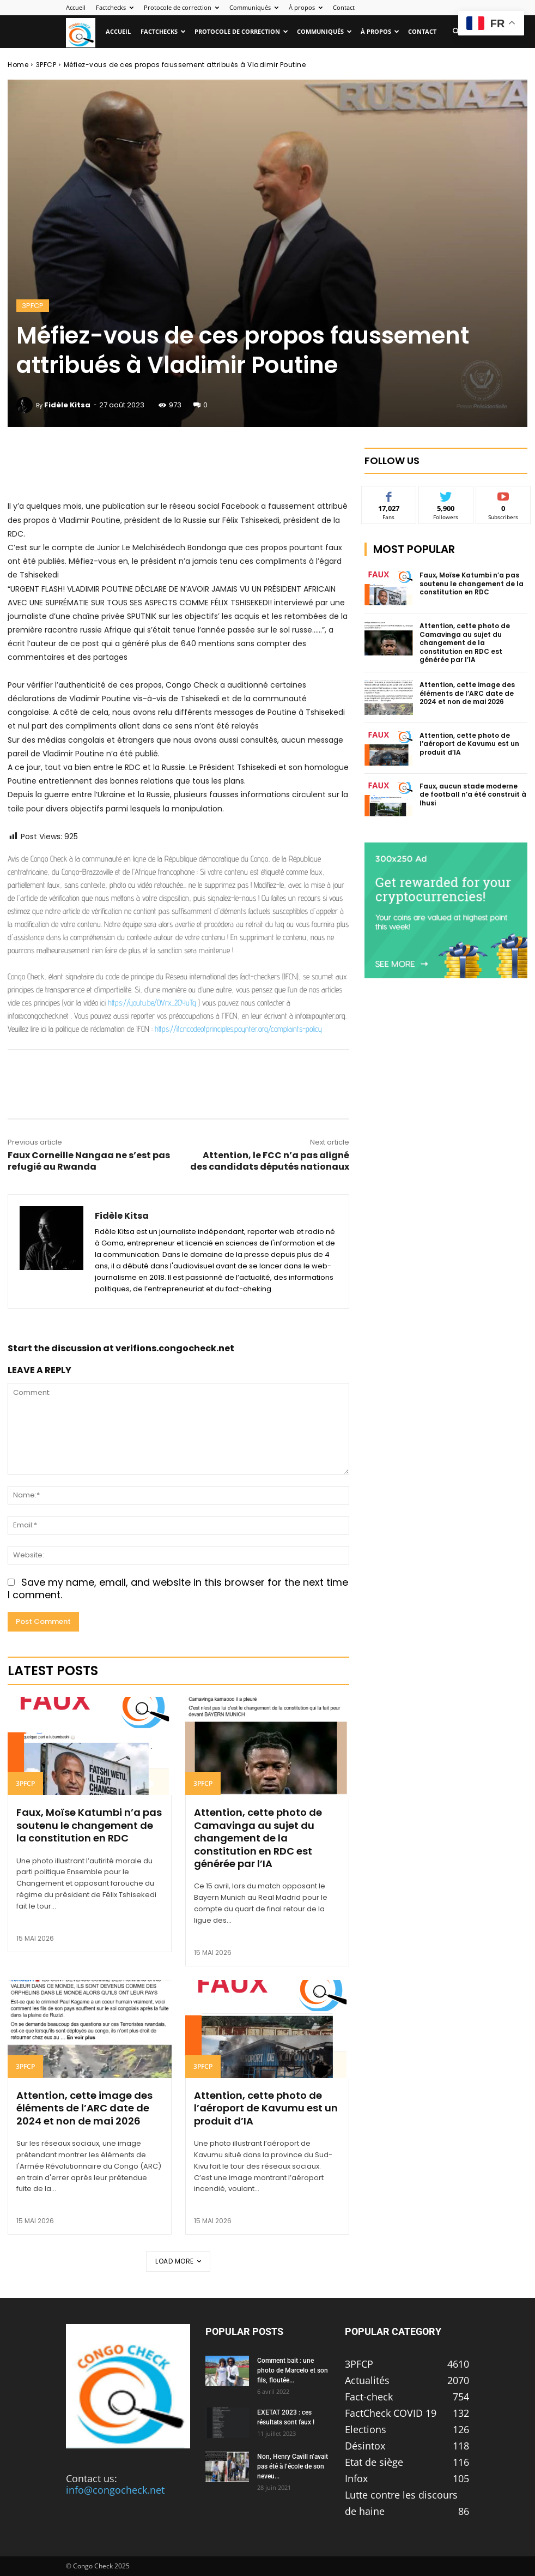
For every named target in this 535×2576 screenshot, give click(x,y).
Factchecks (114, 7)
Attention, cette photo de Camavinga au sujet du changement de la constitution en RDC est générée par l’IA (258, 1837)
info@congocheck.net (115, 2489)
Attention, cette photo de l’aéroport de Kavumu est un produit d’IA (266, 2108)
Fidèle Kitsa (67, 405)
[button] (456, 31)
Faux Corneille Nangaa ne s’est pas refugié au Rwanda (89, 1161)
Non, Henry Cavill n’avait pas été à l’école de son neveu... (292, 2466)
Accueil (76, 7)
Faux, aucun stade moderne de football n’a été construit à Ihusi (473, 794)
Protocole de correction (181, 7)
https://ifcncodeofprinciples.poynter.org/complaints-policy (238, 1028)
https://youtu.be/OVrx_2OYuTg (152, 1002)
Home (18, 64)
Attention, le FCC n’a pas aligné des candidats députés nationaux (269, 1161)
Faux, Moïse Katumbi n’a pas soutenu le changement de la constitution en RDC (89, 1825)
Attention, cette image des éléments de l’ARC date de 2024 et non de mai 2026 (84, 2108)
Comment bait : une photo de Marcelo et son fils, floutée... (292, 2370)
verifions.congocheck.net (174, 1348)
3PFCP (46, 64)
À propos (306, 7)
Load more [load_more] (178, 2261)
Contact (344, 7)
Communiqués (253, 7)
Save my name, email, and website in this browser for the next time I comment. (178, 1588)
